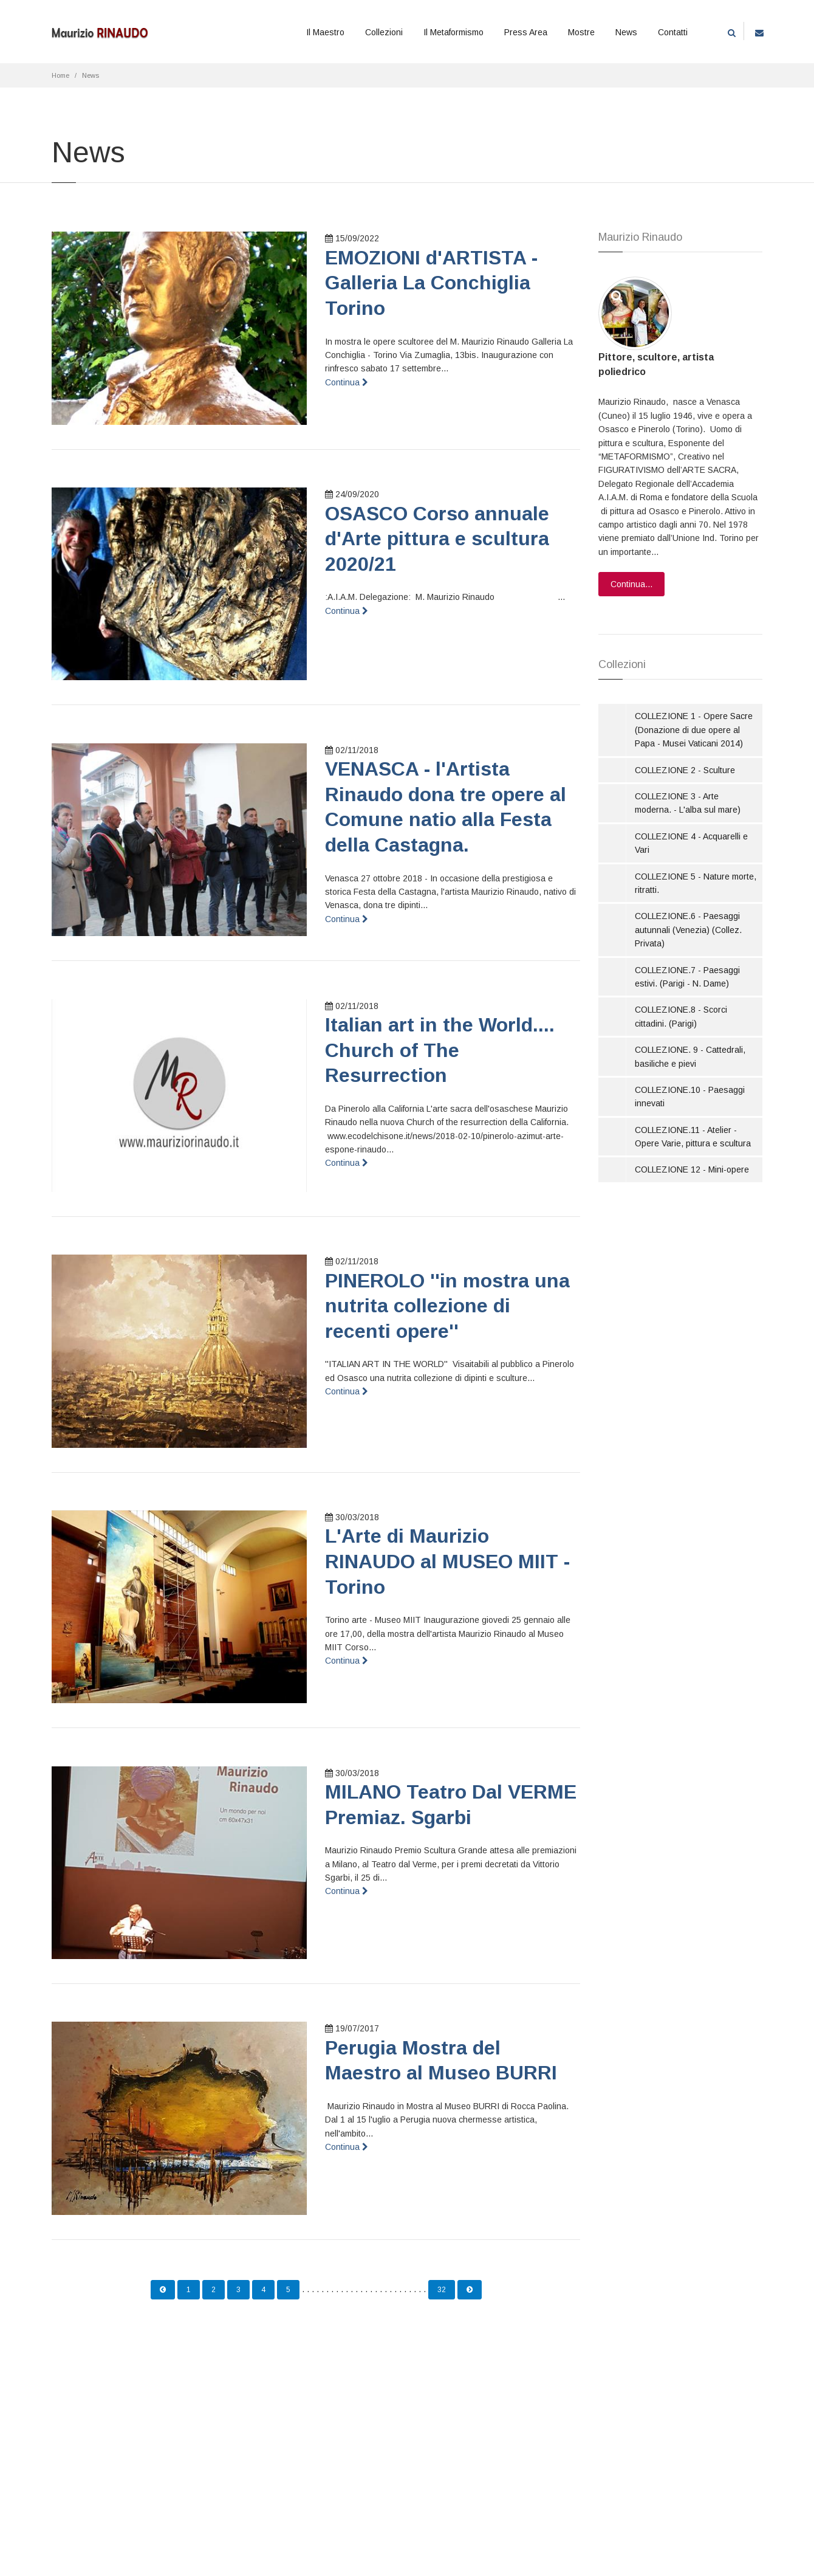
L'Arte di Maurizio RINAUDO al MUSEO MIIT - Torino (447, 1561)
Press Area (525, 32)
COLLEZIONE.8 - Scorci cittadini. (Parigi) (681, 1016)
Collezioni (384, 32)
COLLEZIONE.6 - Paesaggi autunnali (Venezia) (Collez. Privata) (688, 929)
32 (441, 2289)
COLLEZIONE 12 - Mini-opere (692, 1169)
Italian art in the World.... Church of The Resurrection (440, 1050)
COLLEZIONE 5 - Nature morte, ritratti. (695, 883)
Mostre (581, 32)
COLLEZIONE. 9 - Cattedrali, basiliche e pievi (690, 1056)
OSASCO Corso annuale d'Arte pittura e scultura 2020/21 (437, 539)
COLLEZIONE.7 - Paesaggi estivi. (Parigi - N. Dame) (687, 976)
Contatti (673, 32)
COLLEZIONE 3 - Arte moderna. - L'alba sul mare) (687, 802)
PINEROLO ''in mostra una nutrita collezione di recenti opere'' (447, 1306)
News (626, 32)
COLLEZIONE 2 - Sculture (685, 770)
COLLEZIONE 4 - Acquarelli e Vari (691, 843)
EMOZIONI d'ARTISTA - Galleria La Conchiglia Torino (431, 283)
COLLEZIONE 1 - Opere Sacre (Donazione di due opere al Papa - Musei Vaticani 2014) (694, 729)
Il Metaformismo (453, 32)
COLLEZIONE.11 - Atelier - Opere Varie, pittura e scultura (693, 1136)
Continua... (631, 584)
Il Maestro (325, 32)
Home (60, 75)
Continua (346, 382)
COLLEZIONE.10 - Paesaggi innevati (690, 1096)
